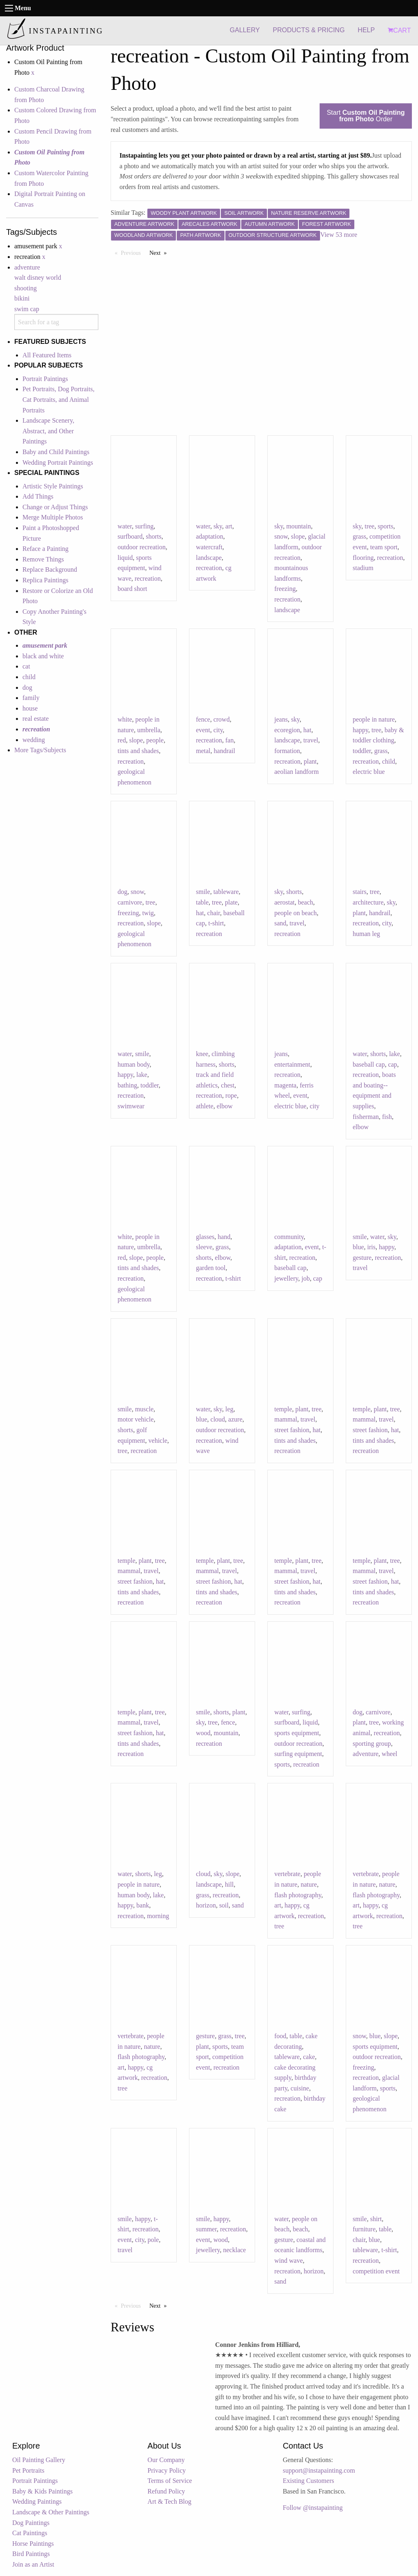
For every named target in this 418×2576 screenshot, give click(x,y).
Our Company (166, 2459)
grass (359, 536)
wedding (33, 739)
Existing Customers (308, 2480)
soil (224, 1905)
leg (229, 1409)
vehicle (158, 1440)
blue (358, 1246)
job (305, 1278)
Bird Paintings (31, 2553)
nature (308, 1884)
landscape (209, 557)
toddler (362, 750)
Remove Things (43, 559)
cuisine (300, 2088)
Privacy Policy (166, 2470)
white (125, 719)
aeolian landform (296, 771)
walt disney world (37, 277)
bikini (21, 298)
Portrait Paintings (45, 378)
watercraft (209, 547)
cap (392, 1064)
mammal (285, 1419)
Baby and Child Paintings (55, 451)
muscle (144, 1409)
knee (202, 1053)
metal (203, 750)
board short (132, 588)
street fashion (291, 1429)
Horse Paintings (33, 2543)
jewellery (286, 1278)
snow (281, 536)
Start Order (366, 116)
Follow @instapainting (313, 2507)
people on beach (295, 912)
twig (147, 912)
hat (307, 729)
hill (229, 1884)
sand (280, 923)
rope (231, 1095)
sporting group (372, 1743)
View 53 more (339, 234)
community (289, 1236)
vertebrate (287, 1873)
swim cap (26, 308)
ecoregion (287, 729)
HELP (366, 30)
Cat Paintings (29, 2532)
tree (369, 526)
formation (287, 750)
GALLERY (245, 30)
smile (203, 891)
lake (141, 1074)
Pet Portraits (28, 2470)
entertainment (292, 1064)
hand (224, 1236)
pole (153, 2239)
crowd (221, 719)
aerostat (284, 902)
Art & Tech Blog (169, 2501)
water (125, 526)
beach (305, 902)
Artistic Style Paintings (52, 486)
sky (217, 526)
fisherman (366, 1116)
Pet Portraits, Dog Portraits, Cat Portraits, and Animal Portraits (58, 399)
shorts (153, 536)
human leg (366, 933)
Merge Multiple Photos (52, 517)
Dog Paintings (30, 2522)
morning (158, 1915)
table (202, 902)
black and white (43, 656)
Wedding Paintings (37, 2501)
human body (134, 1064)
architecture (368, 902)
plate (231, 902)
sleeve (204, 1246)
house (30, 708)
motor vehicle (135, 1419)
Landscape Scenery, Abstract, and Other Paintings (48, 431)
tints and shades (138, 750)
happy (360, 729)
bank (142, 1905)
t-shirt (216, 923)
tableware (226, 891)
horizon (206, 1905)
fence (203, 719)
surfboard (130, 536)
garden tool (210, 1267)
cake (309, 2056)
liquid (125, 557)
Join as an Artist (33, 2564)
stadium (363, 567)
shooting (25, 288)
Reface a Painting (45, 548)
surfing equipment (298, 1753)
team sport (384, 547)
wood (203, 1732)
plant (310, 761)
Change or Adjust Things (55, 507)
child (29, 676)
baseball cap (369, 1064)
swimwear (131, 1106)
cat (26, 666)
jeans (281, 719)
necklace (234, 2249)
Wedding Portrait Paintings (57, 462)
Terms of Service (169, 2480)
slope (298, 536)
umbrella (148, 729)
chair (213, 912)
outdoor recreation (142, 547)
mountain (298, 526)
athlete (204, 1106)
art (228, 526)
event (203, 729)
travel (310, 740)
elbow (225, 1106)
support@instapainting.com (319, 2470)
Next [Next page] (160, 252)
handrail (224, 750)
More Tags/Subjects (40, 750)
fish (387, 1116)
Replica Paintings (45, 580)
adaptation (209, 536)
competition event (376, 2271)
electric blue (369, 771)
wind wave (288, 2260)
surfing (144, 526)
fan (229, 740)
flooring (363, 557)
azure (235, 1419)
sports (385, 526)
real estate (35, 718)
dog (27, 687)
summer (206, 2229)
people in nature (374, 719)
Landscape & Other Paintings (50, 2512)
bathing (127, 1085)
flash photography (297, 1895)
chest (227, 1085)
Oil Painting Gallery (38, 2459)
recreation (148, 578)
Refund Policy (166, 2491)
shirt (376, 2218)
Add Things (37, 496)
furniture (364, 2229)
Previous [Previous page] (133, 252)
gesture (362, 1257)
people (155, 740)
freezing (285, 588)
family (31, 697)
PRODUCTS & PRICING (309, 30)
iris (371, 1246)
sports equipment (296, 1732)
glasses (205, 1236)
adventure (27, 267)
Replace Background (49, 569)
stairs (360, 891)
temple (283, 1409)
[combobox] (56, 322)
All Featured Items (46, 355)
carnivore (130, 902)
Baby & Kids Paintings (42, 2491)
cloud (218, 1419)
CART (399, 30)
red (122, 740)
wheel (389, 1753)
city (218, 729)
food (280, 2035)
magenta (285, 1085)
